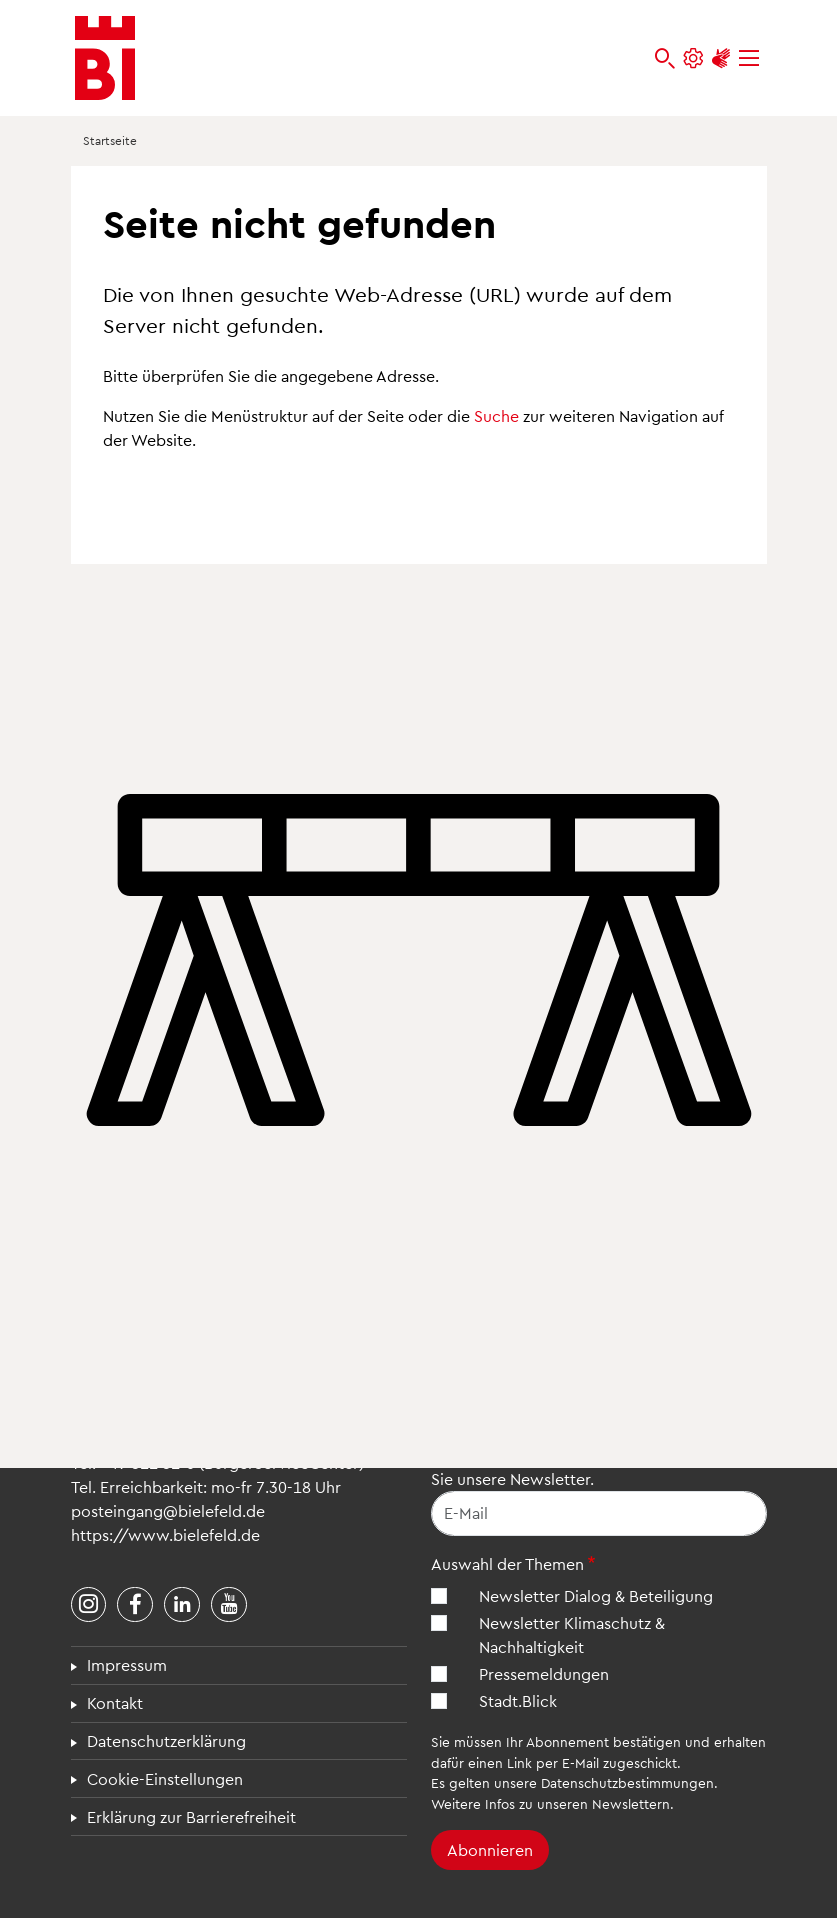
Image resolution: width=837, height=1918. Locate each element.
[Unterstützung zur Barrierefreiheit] (721, 58)
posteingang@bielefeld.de (168, 1510)
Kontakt (115, 1702)
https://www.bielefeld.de (165, 1534)
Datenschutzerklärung (166, 1740)
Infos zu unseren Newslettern (577, 1803)
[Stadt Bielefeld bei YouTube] (229, 1605)
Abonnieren (490, 1849)
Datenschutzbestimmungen (627, 1782)
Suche (496, 415)
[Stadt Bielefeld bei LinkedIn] (182, 1605)
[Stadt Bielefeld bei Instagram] (89, 1605)
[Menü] (749, 58)
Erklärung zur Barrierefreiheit (191, 1816)
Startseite (110, 140)
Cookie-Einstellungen (165, 1778)
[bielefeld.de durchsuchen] (665, 58)
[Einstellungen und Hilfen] (693, 58)
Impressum (127, 1664)
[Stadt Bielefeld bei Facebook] (135, 1605)
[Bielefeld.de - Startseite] (105, 58)
